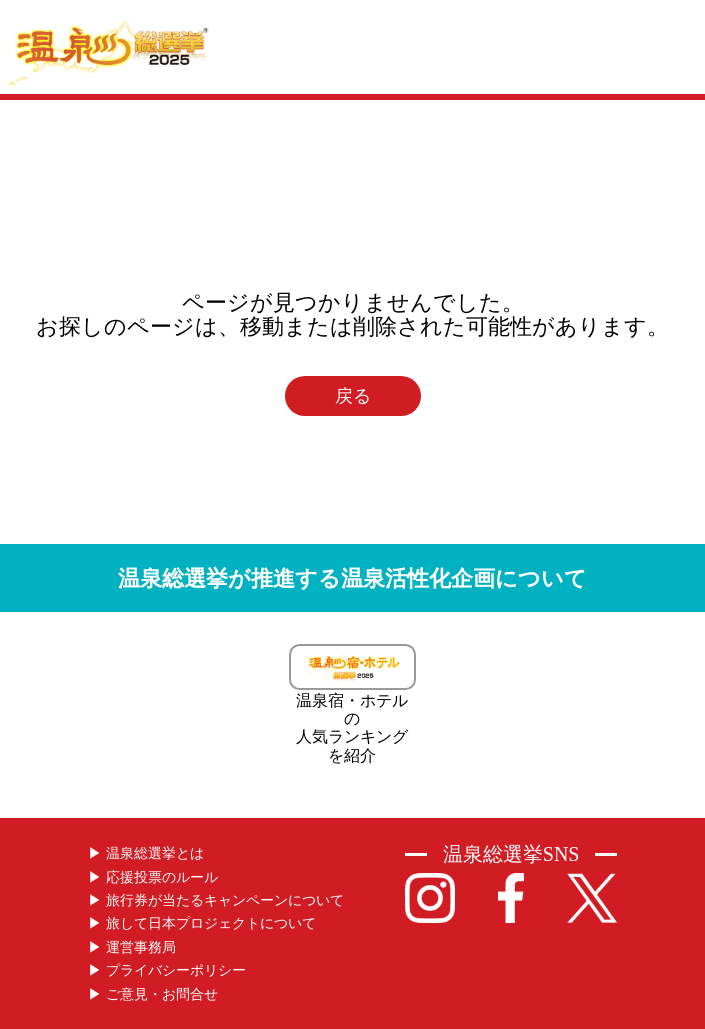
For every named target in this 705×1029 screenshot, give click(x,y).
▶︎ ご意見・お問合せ (153, 994)
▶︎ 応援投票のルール (153, 877)
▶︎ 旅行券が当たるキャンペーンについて (216, 900)
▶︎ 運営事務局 (132, 947)
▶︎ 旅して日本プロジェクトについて (202, 923)
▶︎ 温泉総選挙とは (146, 853)
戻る (353, 396)
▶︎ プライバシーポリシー (167, 970)
